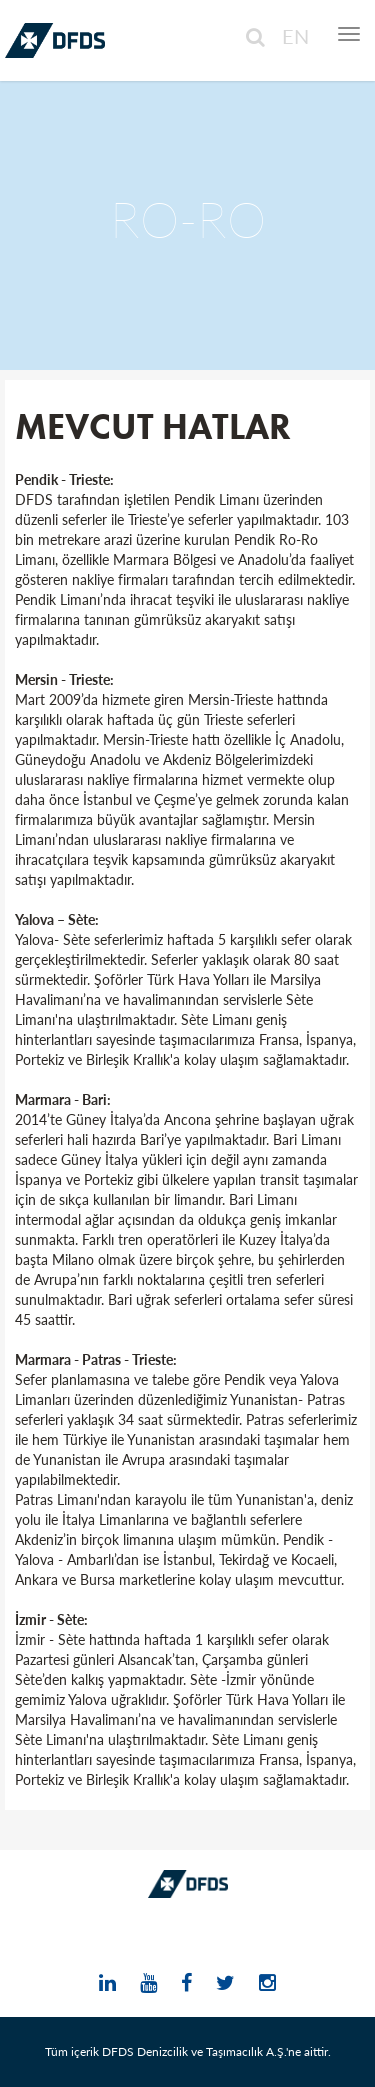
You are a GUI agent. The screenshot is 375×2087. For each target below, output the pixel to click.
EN (295, 36)
